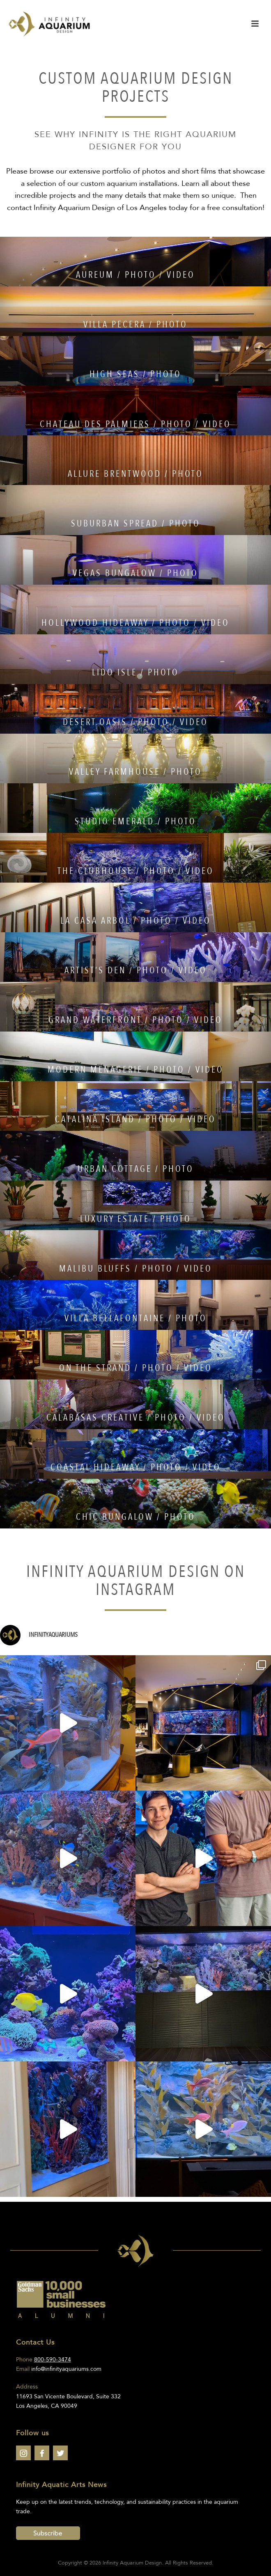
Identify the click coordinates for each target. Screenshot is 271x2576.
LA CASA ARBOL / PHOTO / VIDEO (135, 921)
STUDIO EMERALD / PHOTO (135, 821)
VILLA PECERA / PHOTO (135, 324)
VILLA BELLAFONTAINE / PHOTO (135, 1318)
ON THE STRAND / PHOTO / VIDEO (135, 1368)
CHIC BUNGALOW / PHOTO (135, 1517)
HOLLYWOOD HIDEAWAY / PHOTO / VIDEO (135, 623)
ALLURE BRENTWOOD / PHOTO (135, 474)
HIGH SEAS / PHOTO (135, 374)
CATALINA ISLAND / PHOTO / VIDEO (135, 1119)
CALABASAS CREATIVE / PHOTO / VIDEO (135, 1418)
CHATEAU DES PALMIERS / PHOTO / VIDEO (135, 424)
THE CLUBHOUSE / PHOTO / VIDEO (135, 871)
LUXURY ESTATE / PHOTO (135, 1219)
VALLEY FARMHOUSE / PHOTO (135, 772)
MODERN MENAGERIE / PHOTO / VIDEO (136, 1070)
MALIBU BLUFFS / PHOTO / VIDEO (135, 1269)
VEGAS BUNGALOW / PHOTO (135, 573)
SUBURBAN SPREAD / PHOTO (135, 523)
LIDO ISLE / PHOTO (135, 672)
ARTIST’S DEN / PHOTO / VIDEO (135, 970)
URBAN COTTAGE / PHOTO (136, 1169)
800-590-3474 (52, 2359)
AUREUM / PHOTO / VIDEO (135, 275)
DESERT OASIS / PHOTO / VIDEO (135, 722)
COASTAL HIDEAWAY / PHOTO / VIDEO (136, 1467)
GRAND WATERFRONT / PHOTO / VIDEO (135, 1020)
